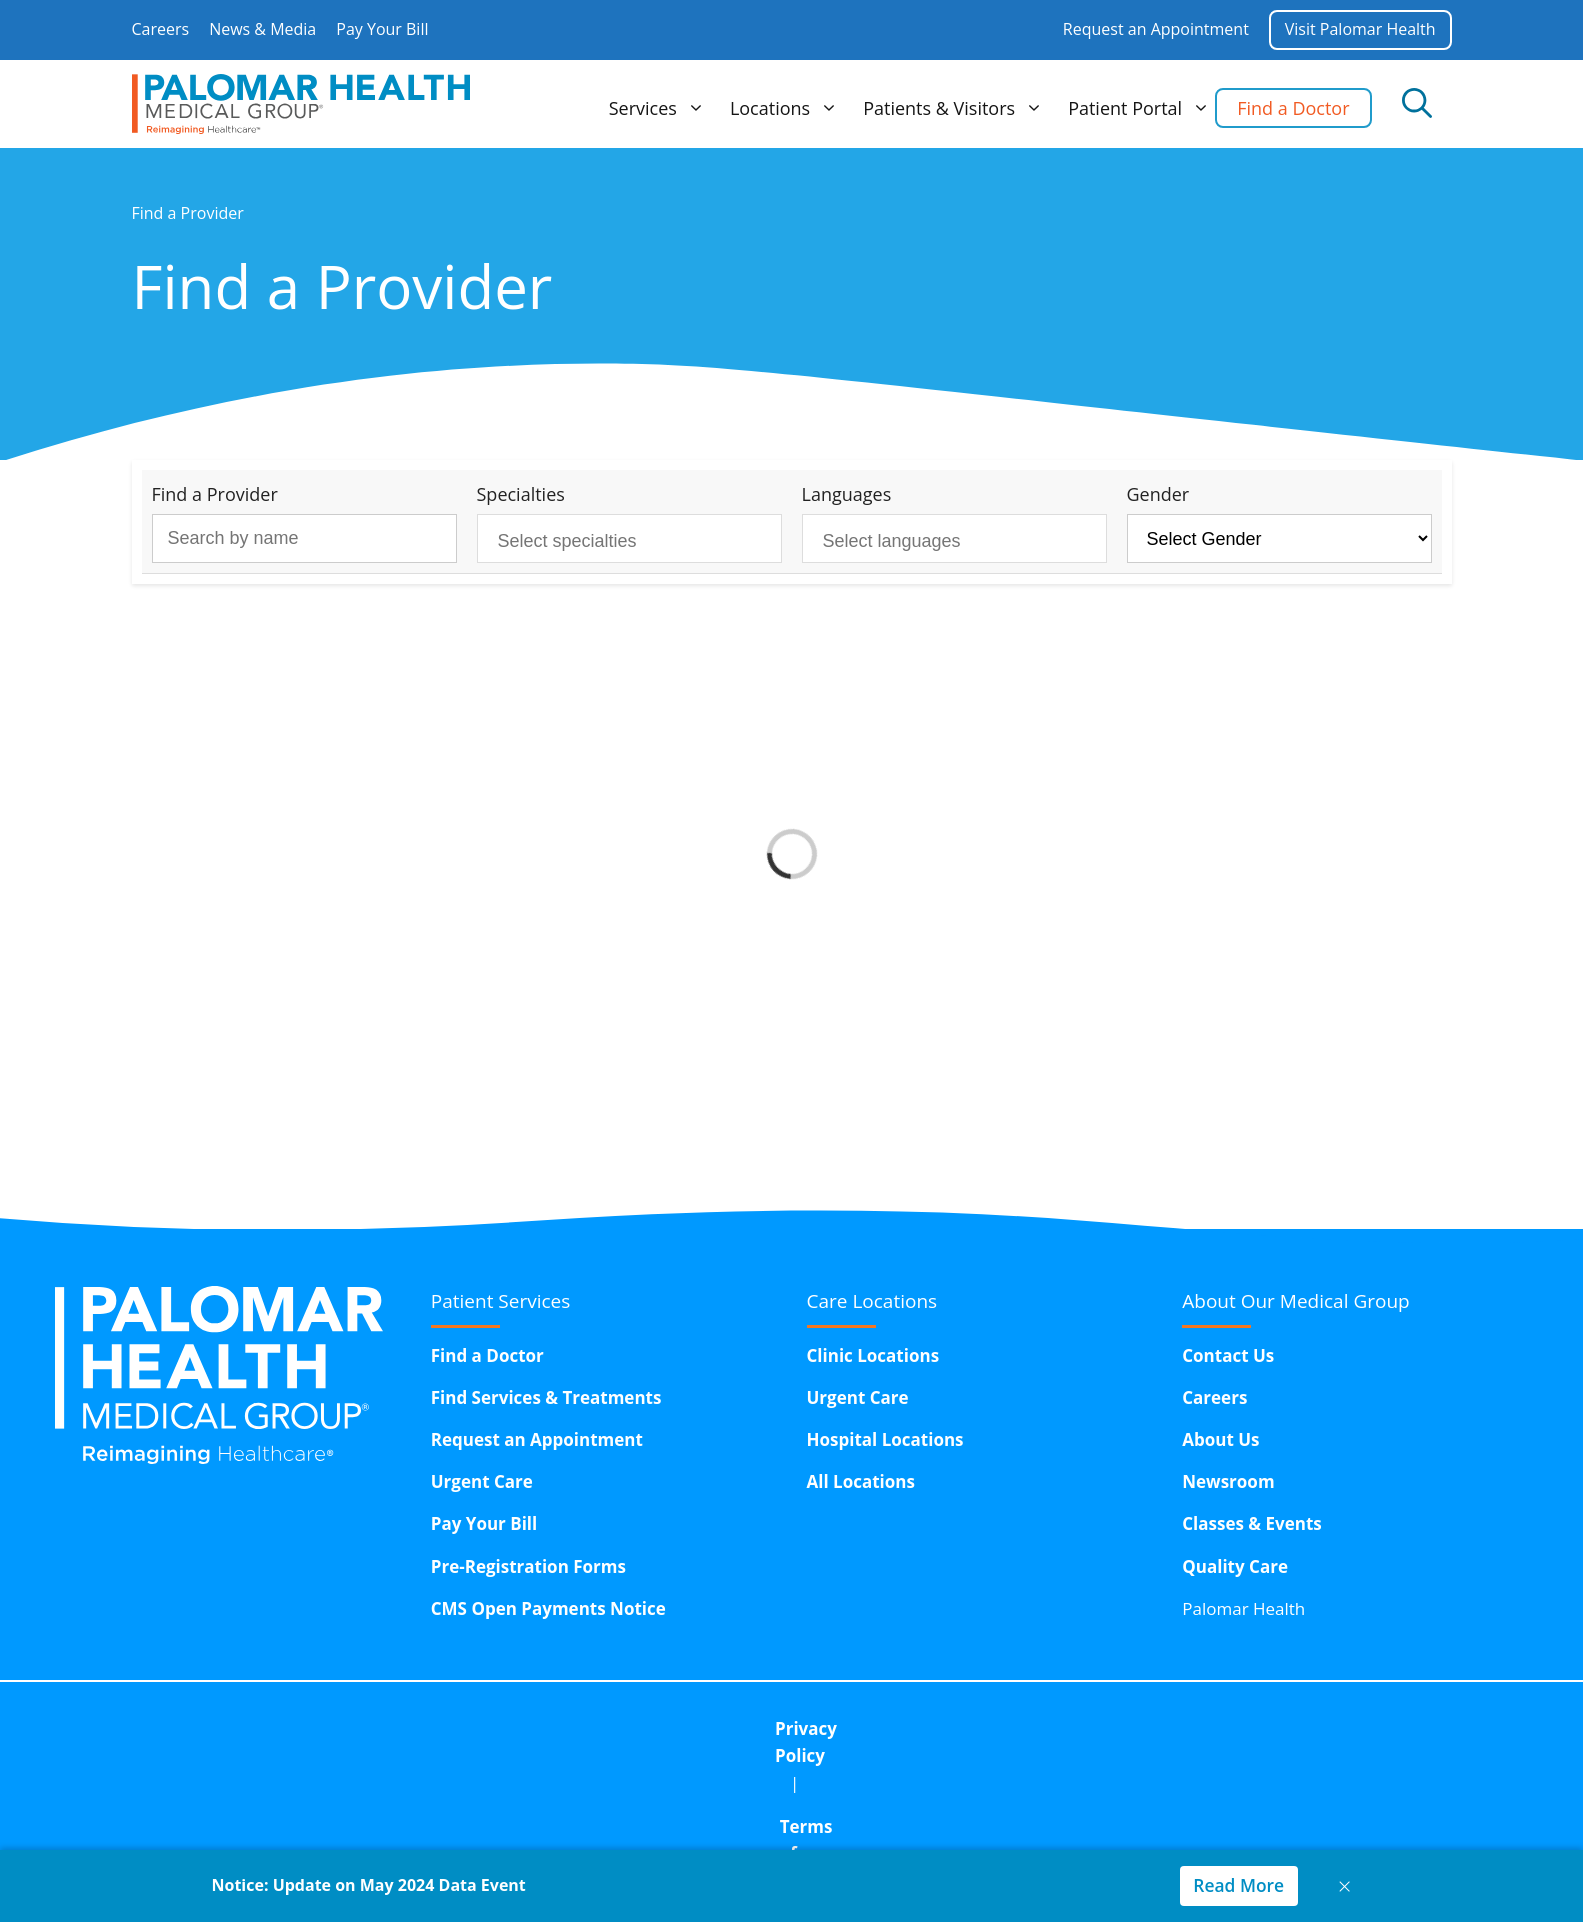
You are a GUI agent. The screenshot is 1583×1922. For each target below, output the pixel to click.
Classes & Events (1252, 1523)
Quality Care (1235, 1566)
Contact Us (1228, 1355)
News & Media (262, 29)
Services (659, 108)
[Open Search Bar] (1417, 104)
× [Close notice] (1345, 1885)
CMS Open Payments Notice (548, 1608)
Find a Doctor (1293, 108)
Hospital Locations (885, 1439)
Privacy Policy (602, 1728)
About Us (1220, 1439)
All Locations (861, 1481)
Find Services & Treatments (546, 1397)
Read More (1237, 1886)
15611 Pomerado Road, (861, 1779)
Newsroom (1228, 1481)
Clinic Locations (873, 1355)
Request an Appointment (1154, 29)
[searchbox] (614, 541)
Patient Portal (1141, 108)
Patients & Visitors (955, 108)
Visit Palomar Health (1359, 29)
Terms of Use (755, 1728)
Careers (161, 29)
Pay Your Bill (382, 29)
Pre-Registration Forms (528, 1566)
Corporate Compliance (944, 1728)
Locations (786, 108)
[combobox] (629, 538)
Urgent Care (482, 1481)
